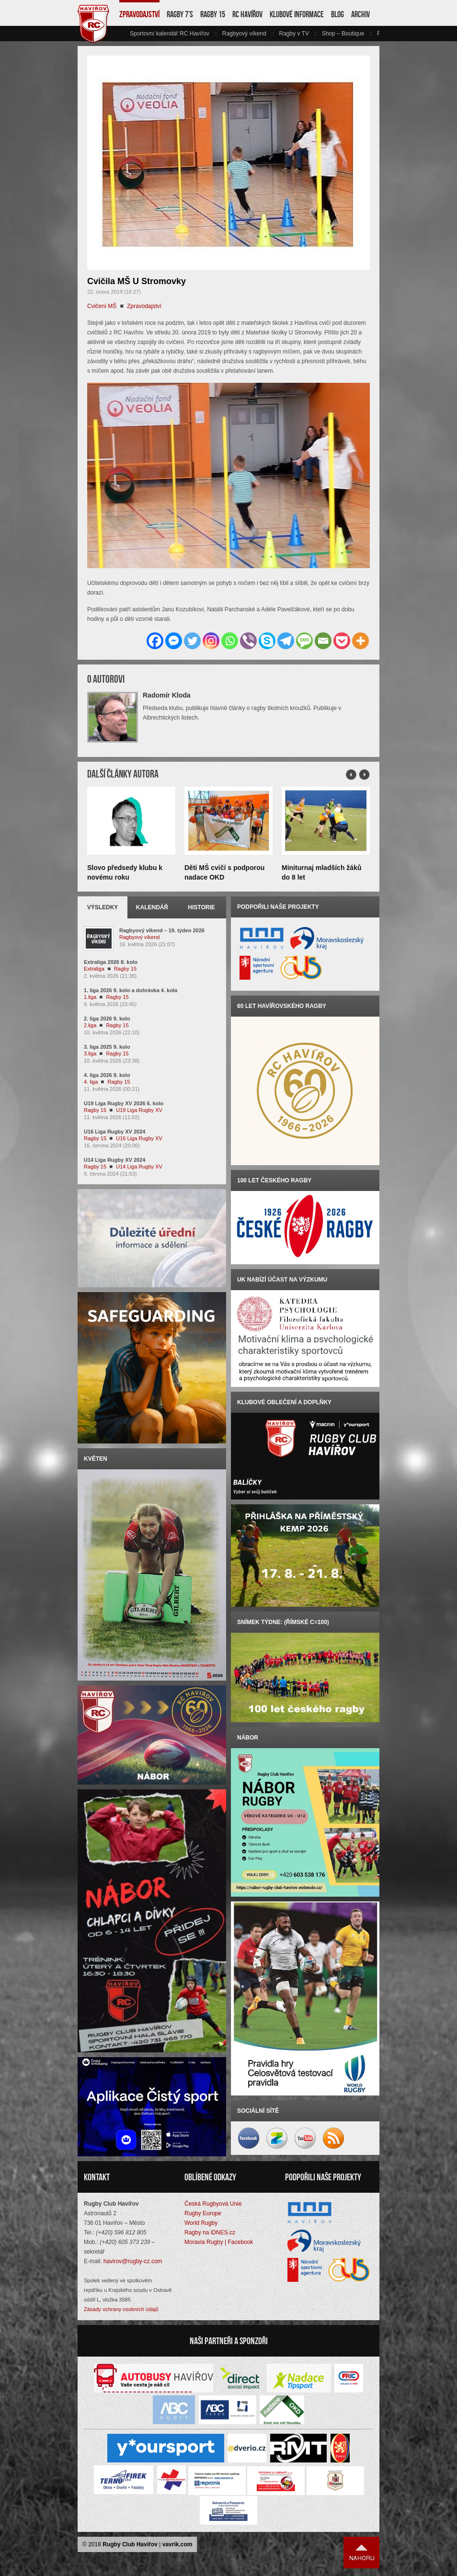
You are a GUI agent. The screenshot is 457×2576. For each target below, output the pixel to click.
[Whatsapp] (229, 640)
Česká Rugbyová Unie (212, 2203)
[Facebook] (155, 640)
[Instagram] (211, 640)
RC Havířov (247, 14)
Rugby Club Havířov (130, 2544)
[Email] (323, 640)
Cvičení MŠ (101, 306)
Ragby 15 (212, 14)
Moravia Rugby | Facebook (218, 2242)
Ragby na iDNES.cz (209, 2232)
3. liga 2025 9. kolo (107, 1047)
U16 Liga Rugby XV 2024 (114, 1131)
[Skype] (267, 640)
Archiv (360, 14)
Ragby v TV (293, 33)
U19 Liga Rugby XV (139, 1110)
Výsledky (102, 907)
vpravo (373, 33)
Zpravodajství (139, 14)
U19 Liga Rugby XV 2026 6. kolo (123, 1103)
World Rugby (200, 2223)
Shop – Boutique (343, 33)
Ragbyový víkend (244, 33)
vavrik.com (177, 2544)
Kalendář (152, 907)
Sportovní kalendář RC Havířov (169, 33)
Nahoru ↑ (361, 2552)
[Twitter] (192, 640)
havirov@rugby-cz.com (132, 2261)
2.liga (90, 1025)
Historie (201, 907)
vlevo (124, 33)
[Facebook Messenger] (173, 640)
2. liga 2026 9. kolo (107, 1018)
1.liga (90, 997)
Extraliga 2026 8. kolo (110, 962)
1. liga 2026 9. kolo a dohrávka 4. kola (130, 990)
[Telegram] (285, 640)
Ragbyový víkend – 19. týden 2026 (162, 930)
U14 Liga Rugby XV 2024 (114, 1160)
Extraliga (94, 969)
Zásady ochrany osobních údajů (121, 2309)
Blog (337, 14)
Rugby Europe (202, 2213)
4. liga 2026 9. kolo (107, 1075)
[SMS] (304, 640)
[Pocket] (341, 640)
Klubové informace (297, 14)
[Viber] (248, 640)
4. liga (91, 1082)
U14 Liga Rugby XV (139, 1166)
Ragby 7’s (180, 14)
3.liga (90, 1053)
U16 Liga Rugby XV (139, 1138)
